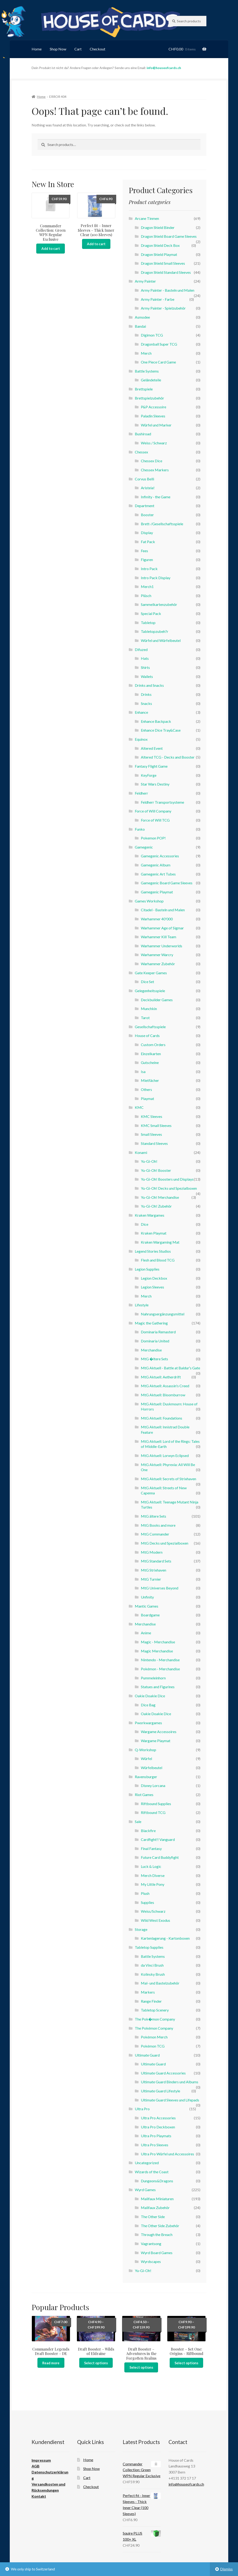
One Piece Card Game (158, 362)
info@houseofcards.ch (164, 68)
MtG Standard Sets (156, 1561)
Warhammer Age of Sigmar (162, 928)
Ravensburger (146, 1776)
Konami (141, 1152)
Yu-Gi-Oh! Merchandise (160, 1197)
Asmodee (142, 317)
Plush (145, 1893)
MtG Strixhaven (153, 1570)
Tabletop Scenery (155, 2010)
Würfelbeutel (151, 1767)
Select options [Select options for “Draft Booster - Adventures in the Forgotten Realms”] (141, 2367)
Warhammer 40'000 (157, 919)
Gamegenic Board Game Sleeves (166, 883)
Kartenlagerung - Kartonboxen (165, 1938)
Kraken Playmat (153, 1233)
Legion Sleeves (152, 1287)
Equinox (141, 739)
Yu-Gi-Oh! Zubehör (156, 1206)
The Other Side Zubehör (160, 2225)
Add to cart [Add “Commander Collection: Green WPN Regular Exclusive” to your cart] (50, 248)
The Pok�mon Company (155, 2019)
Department (144, 505)
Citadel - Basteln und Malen (163, 910)
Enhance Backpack (156, 721)
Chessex (141, 452)
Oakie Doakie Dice (150, 1696)
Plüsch (146, 595)
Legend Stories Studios (153, 1251)
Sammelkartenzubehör (159, 604)
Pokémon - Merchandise (160, 1669)
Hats (145, 658)
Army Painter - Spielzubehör (163, 308)
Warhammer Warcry (157, 954)
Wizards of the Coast (152, 2172)
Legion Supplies (147, 1269)
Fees (144, 550)
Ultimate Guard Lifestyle (160, 2091)
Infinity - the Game (155, 497)
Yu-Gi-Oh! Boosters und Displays (167, 1179)
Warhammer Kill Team (158, 937)
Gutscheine (150, 1062)
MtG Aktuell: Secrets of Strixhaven (168, 1478)
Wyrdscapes (151, 2261)
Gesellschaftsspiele (150, 1026)
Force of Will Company (153, 811)
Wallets (147, 676)
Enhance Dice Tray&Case (161, 730)
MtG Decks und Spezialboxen (164, 1543)
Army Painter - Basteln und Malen (167, 290)
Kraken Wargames (149, 1215)
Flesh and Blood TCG (158, 1260)
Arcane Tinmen (147, 218)
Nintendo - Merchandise (160, 1660)
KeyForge (148, 775)
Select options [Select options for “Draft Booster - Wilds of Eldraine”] (96, 2363)
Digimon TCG (152, 335)
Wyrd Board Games (156, 2252)
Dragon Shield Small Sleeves (163, 263)
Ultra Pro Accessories (158, 2118)
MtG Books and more (158, 1525)
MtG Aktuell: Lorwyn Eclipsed (165, 1455)
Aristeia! (148, 487)
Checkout (97, 49)
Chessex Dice (151, 461)
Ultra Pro (142, 2109)
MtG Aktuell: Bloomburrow (163, 1395)
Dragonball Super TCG (159, 344)
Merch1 (147, 586)
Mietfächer (150, 1080)
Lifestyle (142, 1305)
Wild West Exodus (155, 1920)
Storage (141, 1929)
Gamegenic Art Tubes (158, 874)
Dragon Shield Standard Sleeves (166, 272)
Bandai (140, 326)
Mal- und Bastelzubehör (160, 1983)
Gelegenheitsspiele (150, 990)
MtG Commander (155, 1534)
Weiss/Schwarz (153, 1911)
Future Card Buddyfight (160, 1857)
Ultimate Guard (147, 2055)
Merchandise (151, 1350)
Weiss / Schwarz (154, 443)
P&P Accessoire (153, 407)
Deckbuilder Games (157, 999)
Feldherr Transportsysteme (162, 802)
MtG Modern (151, 1552)
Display (147, 532)
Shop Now (58, 49)
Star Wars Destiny (155, 784)
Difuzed (141, 649)
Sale (138, 1821)
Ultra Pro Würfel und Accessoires (167, 2154)
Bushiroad (143, 434)
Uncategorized (147, 2162)
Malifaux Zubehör (155, 2207)
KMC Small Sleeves (156, 1125)
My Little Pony (152, 1884)
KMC (139, 1107)
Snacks (146, 703)
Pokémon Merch (154, 2037)
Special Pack (151, 613)
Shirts (145, 667)
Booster (147, 514)
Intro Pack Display (155, 577)
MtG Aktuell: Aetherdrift (161, 1377)
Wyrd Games (145, 2189)
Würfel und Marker (156, 425)
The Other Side (153, 2216)
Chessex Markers (155, 470)
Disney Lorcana (153, 1785)
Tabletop (148, 622)
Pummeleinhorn (153, 1678)
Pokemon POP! (153, 838)
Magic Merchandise (157, 1651)
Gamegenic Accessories (160, 856)
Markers (148, 1992)
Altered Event (152, 748)
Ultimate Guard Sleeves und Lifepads (170, 2100)
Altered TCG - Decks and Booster (168, 757)
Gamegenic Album (155, 865)
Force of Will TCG (155, 820)
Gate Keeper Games (151, 973)
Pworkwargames (148, 1723)
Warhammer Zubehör (158, 963)
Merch (146, 353)
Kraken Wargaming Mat (160, 1242)
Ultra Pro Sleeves (154, 2145)
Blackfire (148, 1830)
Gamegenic (144, 847)
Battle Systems (147, 371)
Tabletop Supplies (149, 1947)
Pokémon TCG (153, 2046)
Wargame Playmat (155, 1740)
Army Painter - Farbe (157, 299)
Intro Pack (149, 568)
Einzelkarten (151, 1053)
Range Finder (151, 2001)
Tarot (145, 1017)
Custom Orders (153, 1044)
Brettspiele (144, 389)
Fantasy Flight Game (151, 766)
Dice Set (147, 981)
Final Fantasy (151, 1848)
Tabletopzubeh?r (154, 631)
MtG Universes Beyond (159, 1588)
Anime (146, 1633)
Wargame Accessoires (158, 1731)
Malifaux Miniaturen (157, 2198)
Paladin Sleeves (153, 416)
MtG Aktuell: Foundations (161, 1418)
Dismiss (226, 2569)
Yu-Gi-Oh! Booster (156, 1170)
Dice (144, 1224)
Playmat (147, 1098)
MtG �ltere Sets (154, 1359)
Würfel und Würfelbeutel (161, 640)
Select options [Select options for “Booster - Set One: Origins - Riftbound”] (186, 2363)
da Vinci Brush (152, 1965)
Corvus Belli (144, 479)
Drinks (146, 694)
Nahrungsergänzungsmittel (162, 1314)
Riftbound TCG (153, 1812)
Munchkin (149, 1008)
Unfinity (147, 1597)
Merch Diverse (153, 1875)
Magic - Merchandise (158, 1642)
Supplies (147, 1902)
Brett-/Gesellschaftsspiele (162, 524)
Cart (78, 49)
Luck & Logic (151, 1866)
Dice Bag (148, 1705)
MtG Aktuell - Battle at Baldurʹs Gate (170, 1368)
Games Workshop (149, 901)
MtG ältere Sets (153, 1516)
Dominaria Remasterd (158, 1332)
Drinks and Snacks (149, 685)
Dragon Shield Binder (158, 227)
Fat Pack (148, 541)
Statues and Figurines (158, 1686)
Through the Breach (156, 2234)
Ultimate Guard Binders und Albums (169, 2082)
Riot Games (144, 1794)
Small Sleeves (151, 1134)
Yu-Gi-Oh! (149, 1161)
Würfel (146, 1758)
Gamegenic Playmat (157, 892)
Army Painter (145, 281)
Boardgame (150, 1615)
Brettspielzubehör (149, 398)
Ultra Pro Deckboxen (158, 2127)
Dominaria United (155, 1341)
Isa (143, 1071)
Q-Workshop (145, 1749)
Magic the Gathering (151, 1323)
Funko (140, 829)
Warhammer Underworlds (161, 946)
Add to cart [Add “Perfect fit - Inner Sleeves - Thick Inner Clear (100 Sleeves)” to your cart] (96, 244)
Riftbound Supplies (156, 1803)
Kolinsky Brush (153, 1974)
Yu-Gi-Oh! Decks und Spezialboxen (169, 1188)
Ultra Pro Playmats (156, 2135)
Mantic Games (146, 1606)
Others (146, 1089)
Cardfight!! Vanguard (158, 1839)
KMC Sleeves (151, 1116)
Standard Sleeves (154, 1143)
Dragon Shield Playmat (159, 254)
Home (37, 49)
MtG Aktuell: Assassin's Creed (165, 1386)
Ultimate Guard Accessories (163, 2073)
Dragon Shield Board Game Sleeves (169, 236)
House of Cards (147, 1035)
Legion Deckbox (154, 1278)
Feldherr (141, 793)
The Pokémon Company (154, 2028)
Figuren (147, 559)
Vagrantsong (151, 2243)
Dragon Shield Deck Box (160, 245)
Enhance (141, 712)
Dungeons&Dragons (157, 2181)
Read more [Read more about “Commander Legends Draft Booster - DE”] (51, 2363)
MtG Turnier (151, 1579)
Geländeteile (151, 380)
